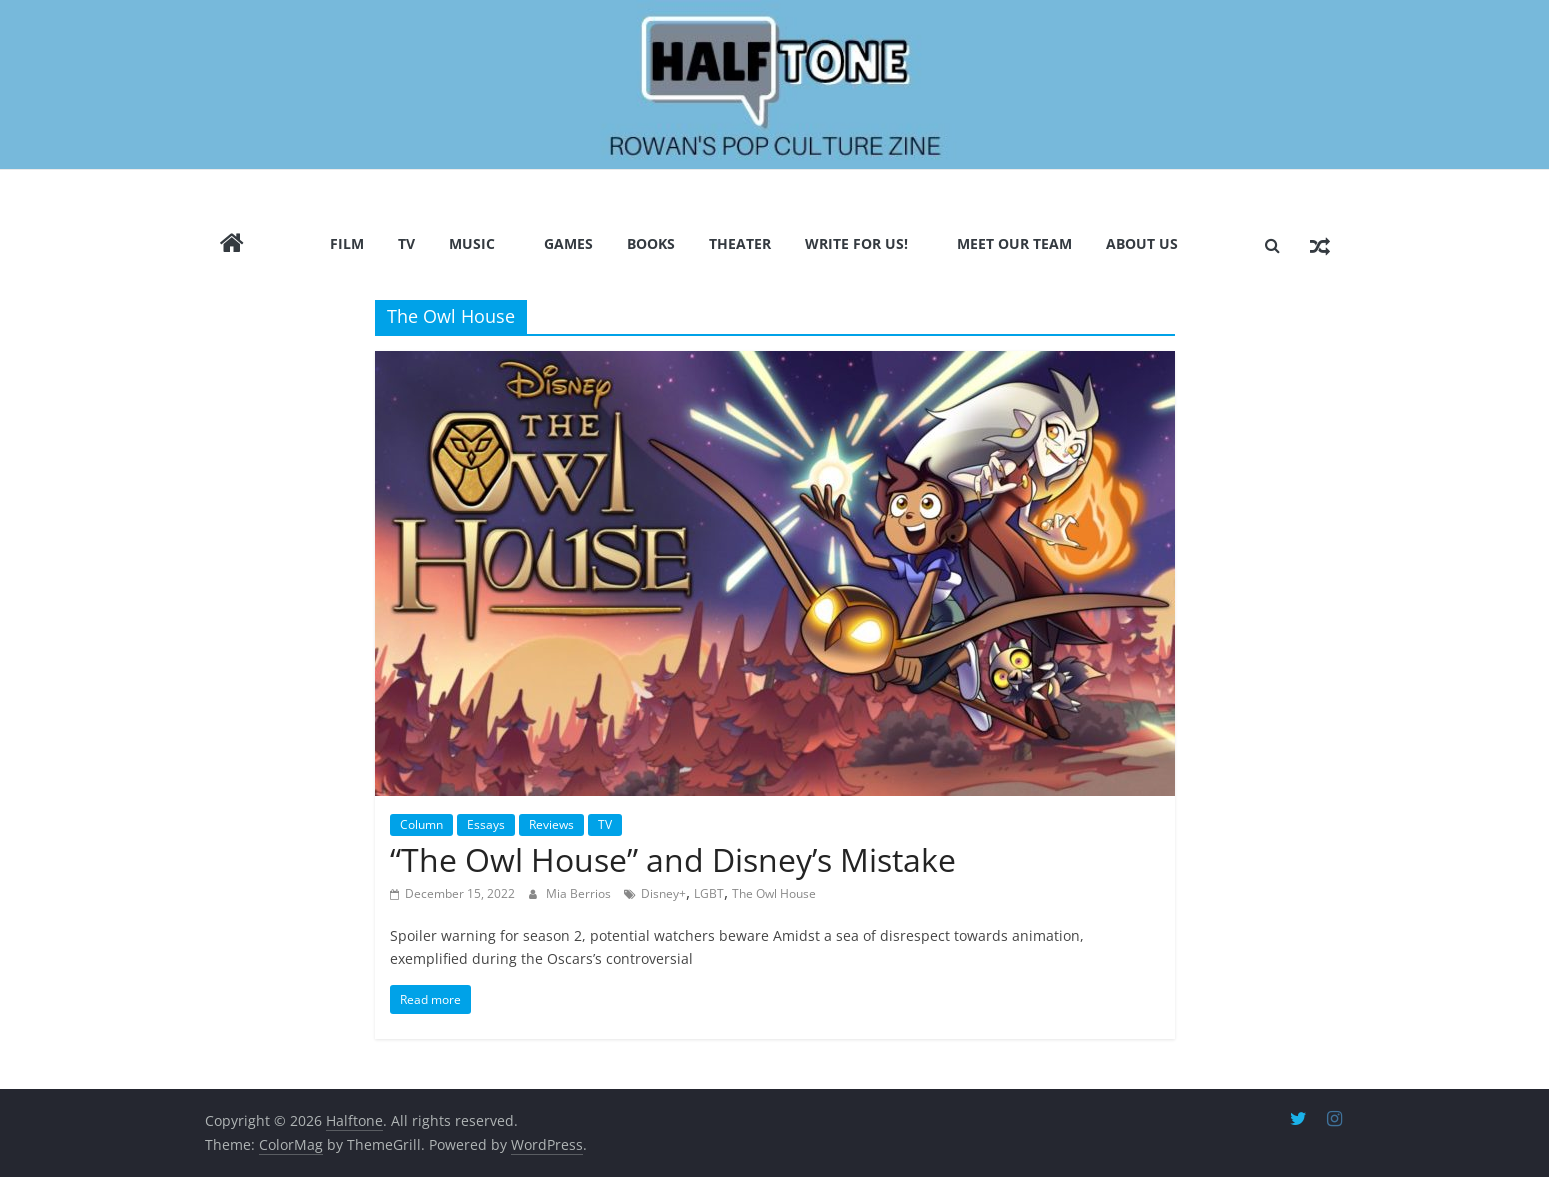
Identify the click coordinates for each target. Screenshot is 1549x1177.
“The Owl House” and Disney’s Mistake (673, 859)
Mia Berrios (580, 893)
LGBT (709, 893)
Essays (486, 824)
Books (651, 243)
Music (472, 243)
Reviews (551, 824)
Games (568, 243)
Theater (740, 243)
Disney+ (663, 893)
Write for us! (856, 243)
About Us (1142, 243)
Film (347, 243)
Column (421, 824)
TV (406, 243)
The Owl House (774, 893)
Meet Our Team (1014, 243)
